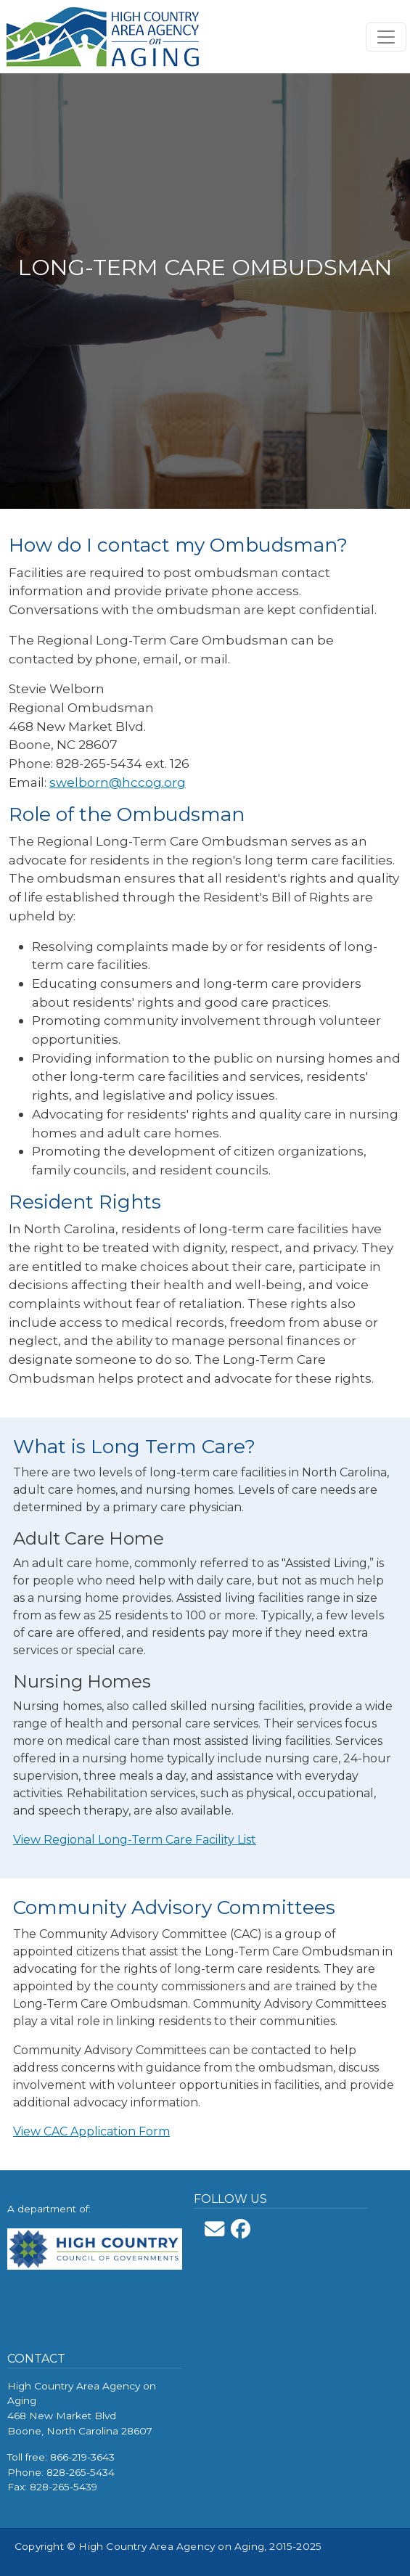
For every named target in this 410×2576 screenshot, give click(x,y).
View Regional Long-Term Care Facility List (134, 1840)
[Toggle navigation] (386, 37)
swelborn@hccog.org (117, 782)
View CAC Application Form (91, 2131)
